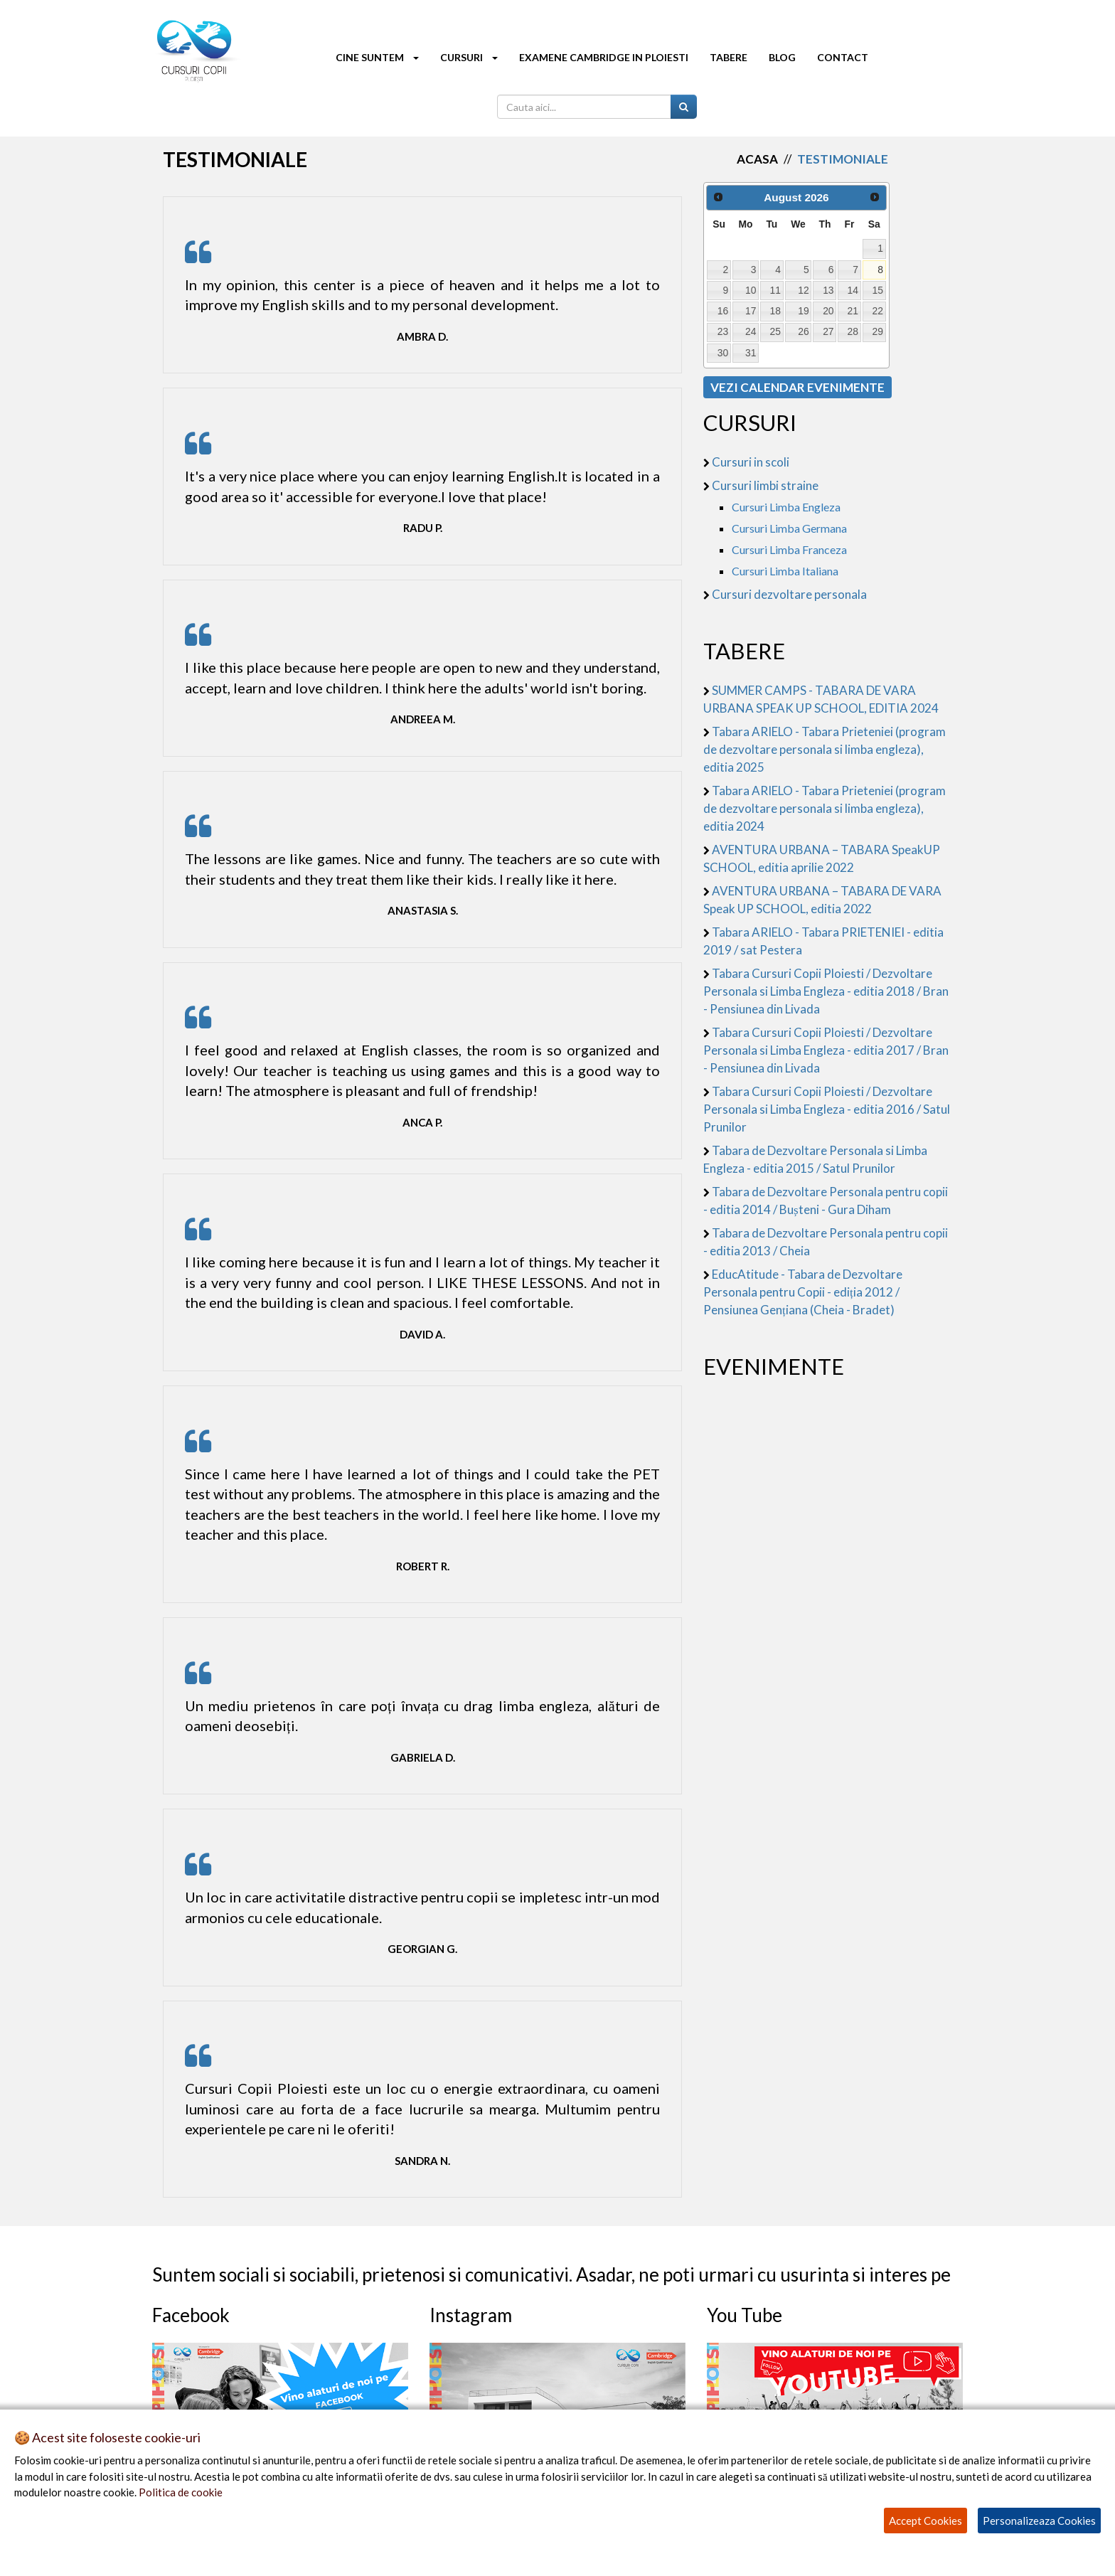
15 (878, 290)
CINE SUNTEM (377, 57)
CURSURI (469, 57)
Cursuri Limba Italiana (785, 571)
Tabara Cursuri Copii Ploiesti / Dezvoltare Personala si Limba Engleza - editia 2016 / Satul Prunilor (826, 1109)
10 (750, 290)
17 (750, 310)
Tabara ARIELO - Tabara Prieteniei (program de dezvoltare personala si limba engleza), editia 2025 (824, 749)
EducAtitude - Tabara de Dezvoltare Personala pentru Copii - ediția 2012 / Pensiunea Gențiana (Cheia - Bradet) (802, 1292)
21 (853, 310)
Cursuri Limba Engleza (786, 506)
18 (774, 310)
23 (722, 331)
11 (774, 290)
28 (853, 331)
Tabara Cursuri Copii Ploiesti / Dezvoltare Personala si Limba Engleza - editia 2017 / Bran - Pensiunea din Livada (826, 1050)
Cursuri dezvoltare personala (789, 594)
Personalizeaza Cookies (1039, 2520)
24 (750, 331)
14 (853, 290)
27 (828, 331)
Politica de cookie (181, 2492)
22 (878, 310)
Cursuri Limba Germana (789, 528)
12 (803, 290)
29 (878, 331)
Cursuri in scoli (750, 461)
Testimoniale (842, 158)
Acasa (757, 158)
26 (803, 331)
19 (803, 310)
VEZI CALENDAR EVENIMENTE (797, 387)
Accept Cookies (925, 2520)
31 (750, 352)
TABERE (728, 57)
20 (828, 310)
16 (722, 310)
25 (774, 331)
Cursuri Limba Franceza (789, 549)
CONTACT (842, 57)
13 (828, 290)
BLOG (782, 57)
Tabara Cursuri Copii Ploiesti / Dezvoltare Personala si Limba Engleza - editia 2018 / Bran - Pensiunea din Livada (826, 991)
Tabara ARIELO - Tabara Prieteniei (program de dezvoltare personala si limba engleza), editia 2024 (824, 808)
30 (722, 352)
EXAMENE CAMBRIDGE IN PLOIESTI (603, 57)
